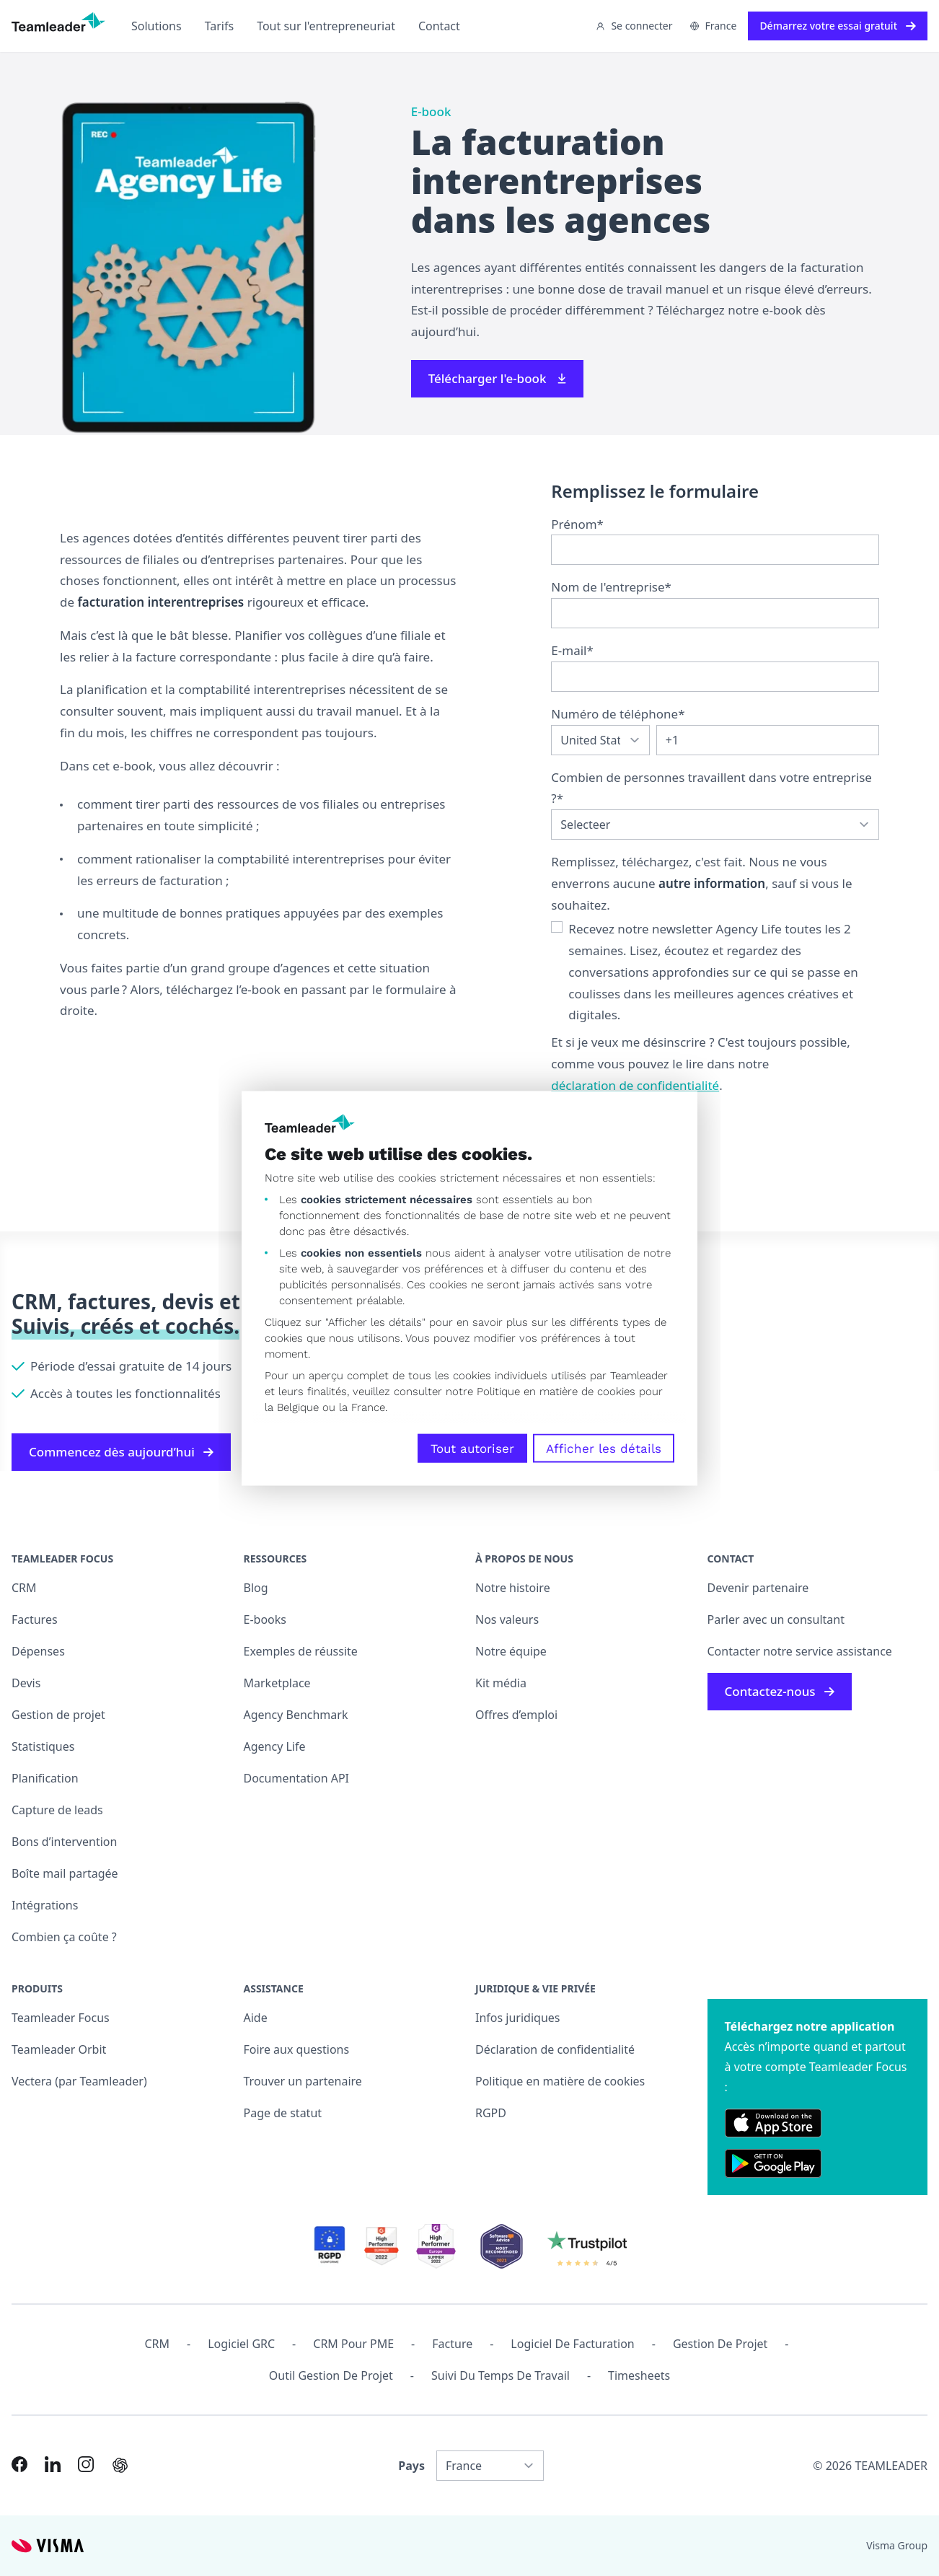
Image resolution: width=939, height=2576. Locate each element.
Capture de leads (57, 1810)
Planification (45, 1778)
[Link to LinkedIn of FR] (53, 2464)
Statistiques (43, 1746)
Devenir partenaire (758, 1588)
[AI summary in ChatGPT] (120, 2465)
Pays (411, 2466)
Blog (256, 1588)
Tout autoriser (472, 1448)
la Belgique (292, 1406)
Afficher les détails (603, 1448)
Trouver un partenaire (303, 2081)
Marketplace (277, 1683)
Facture (452, 2344)
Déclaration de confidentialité (555, 2049)
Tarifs (219, 26)
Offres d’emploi (516, 1715)
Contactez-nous (779, 1691)
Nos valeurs (507, 1619)
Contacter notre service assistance (799, 1651)
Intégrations (45, 1905)
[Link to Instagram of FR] (86, 2464)
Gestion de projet (58, 1715)
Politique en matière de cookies (560, 2081)
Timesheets (639, 2375)
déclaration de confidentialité (635, 1085)
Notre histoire (512, 1588)
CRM (24, 1588)
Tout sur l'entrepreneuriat (326, 26)
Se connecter (634, 25)
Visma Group (896, 2545)
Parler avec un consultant (776, 1619)
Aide (256, 2018)
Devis (26, 1683)
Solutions (156, 26)
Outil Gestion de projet (331, 2375)
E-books (265, 1619)
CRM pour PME (353, 2344)
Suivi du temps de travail (500, 2375)
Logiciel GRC (241, 2344)
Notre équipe (511, 1651)
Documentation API (297, 1778)
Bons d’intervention (64, 1842)
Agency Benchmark (296, 1715)
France (713, 25)
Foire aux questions (297, 2049)
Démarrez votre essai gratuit (837, 25)
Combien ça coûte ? (64, 1937)
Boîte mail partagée (65, 1873)
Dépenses (38, 1651)
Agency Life (275, 1746)
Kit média (500, 1683)
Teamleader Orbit (59, 2049)
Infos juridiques (517, 2018)
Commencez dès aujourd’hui (121, 1451)
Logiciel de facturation (572, 2344)
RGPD (490, 2113)
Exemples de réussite (301, 1651)
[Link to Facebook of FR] (19, 2464)
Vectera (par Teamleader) (79, 2081)
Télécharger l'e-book (497, 378)
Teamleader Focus (61, 2018)
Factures (35, 1619)
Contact (439, 26)
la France (362, 1406)
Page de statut (283, 2113)
